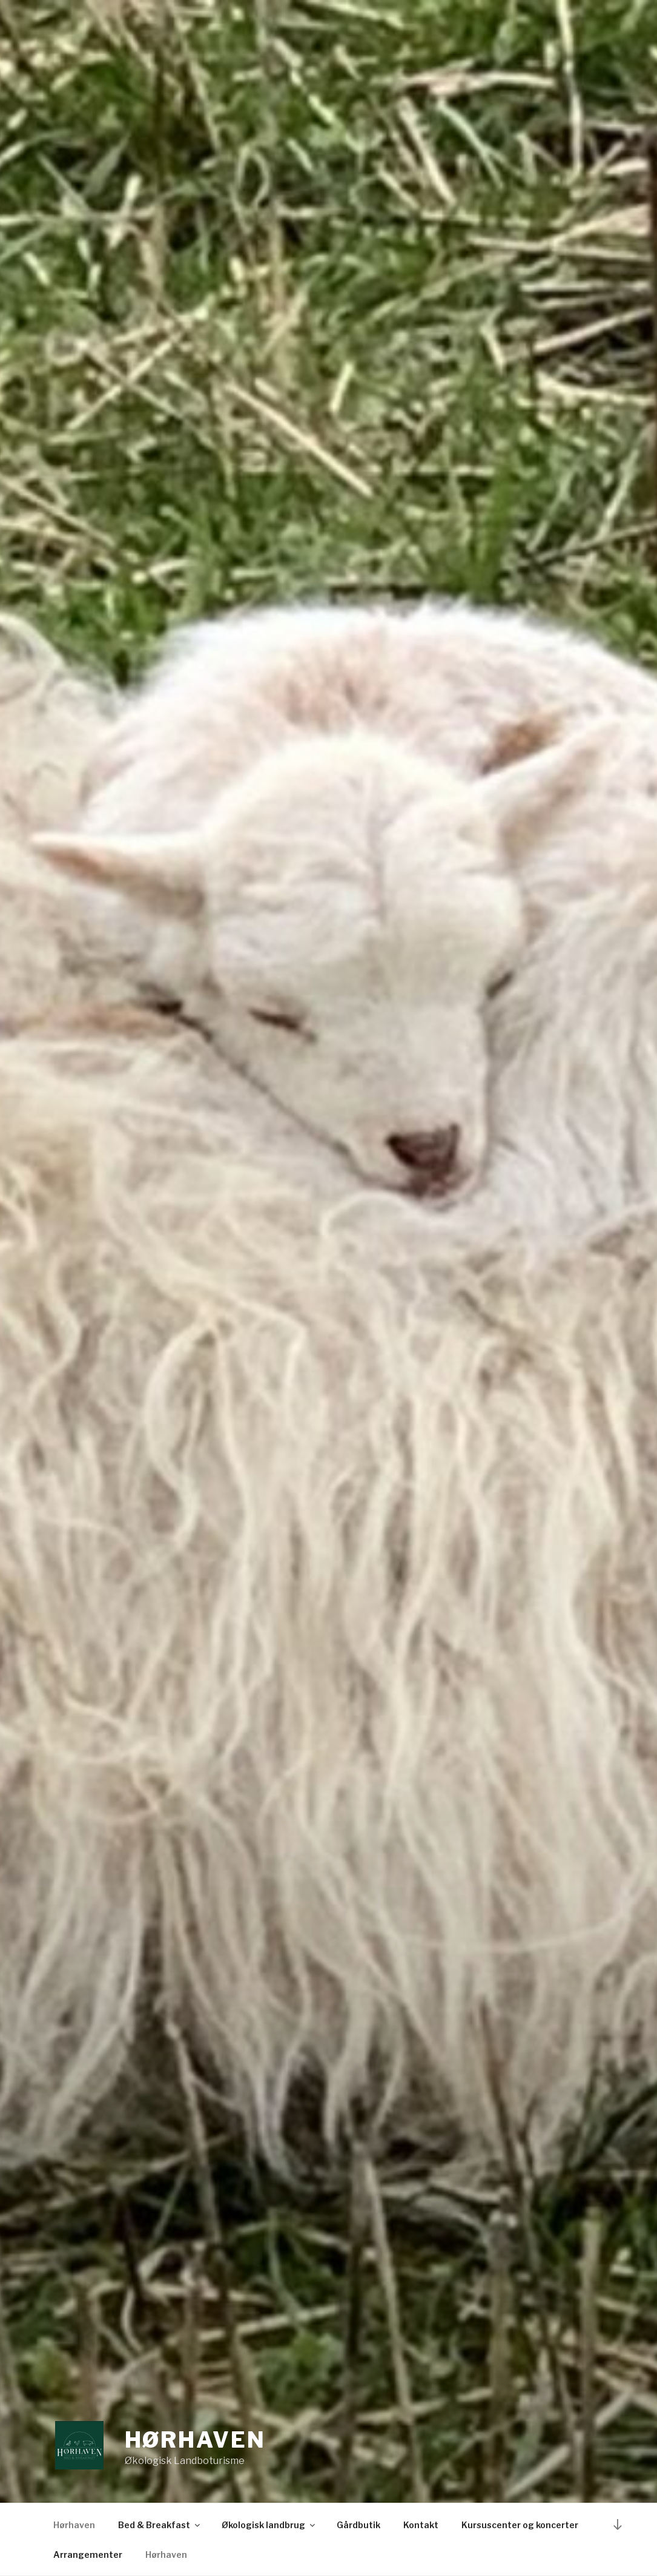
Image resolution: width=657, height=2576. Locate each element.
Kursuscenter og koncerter (519, 2525)
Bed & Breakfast (160, 2525)
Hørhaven (195, 2439)
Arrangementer (87, 2554)
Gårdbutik (358, 2525)
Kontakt (420, 2525)
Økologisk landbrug (269, 2525)
